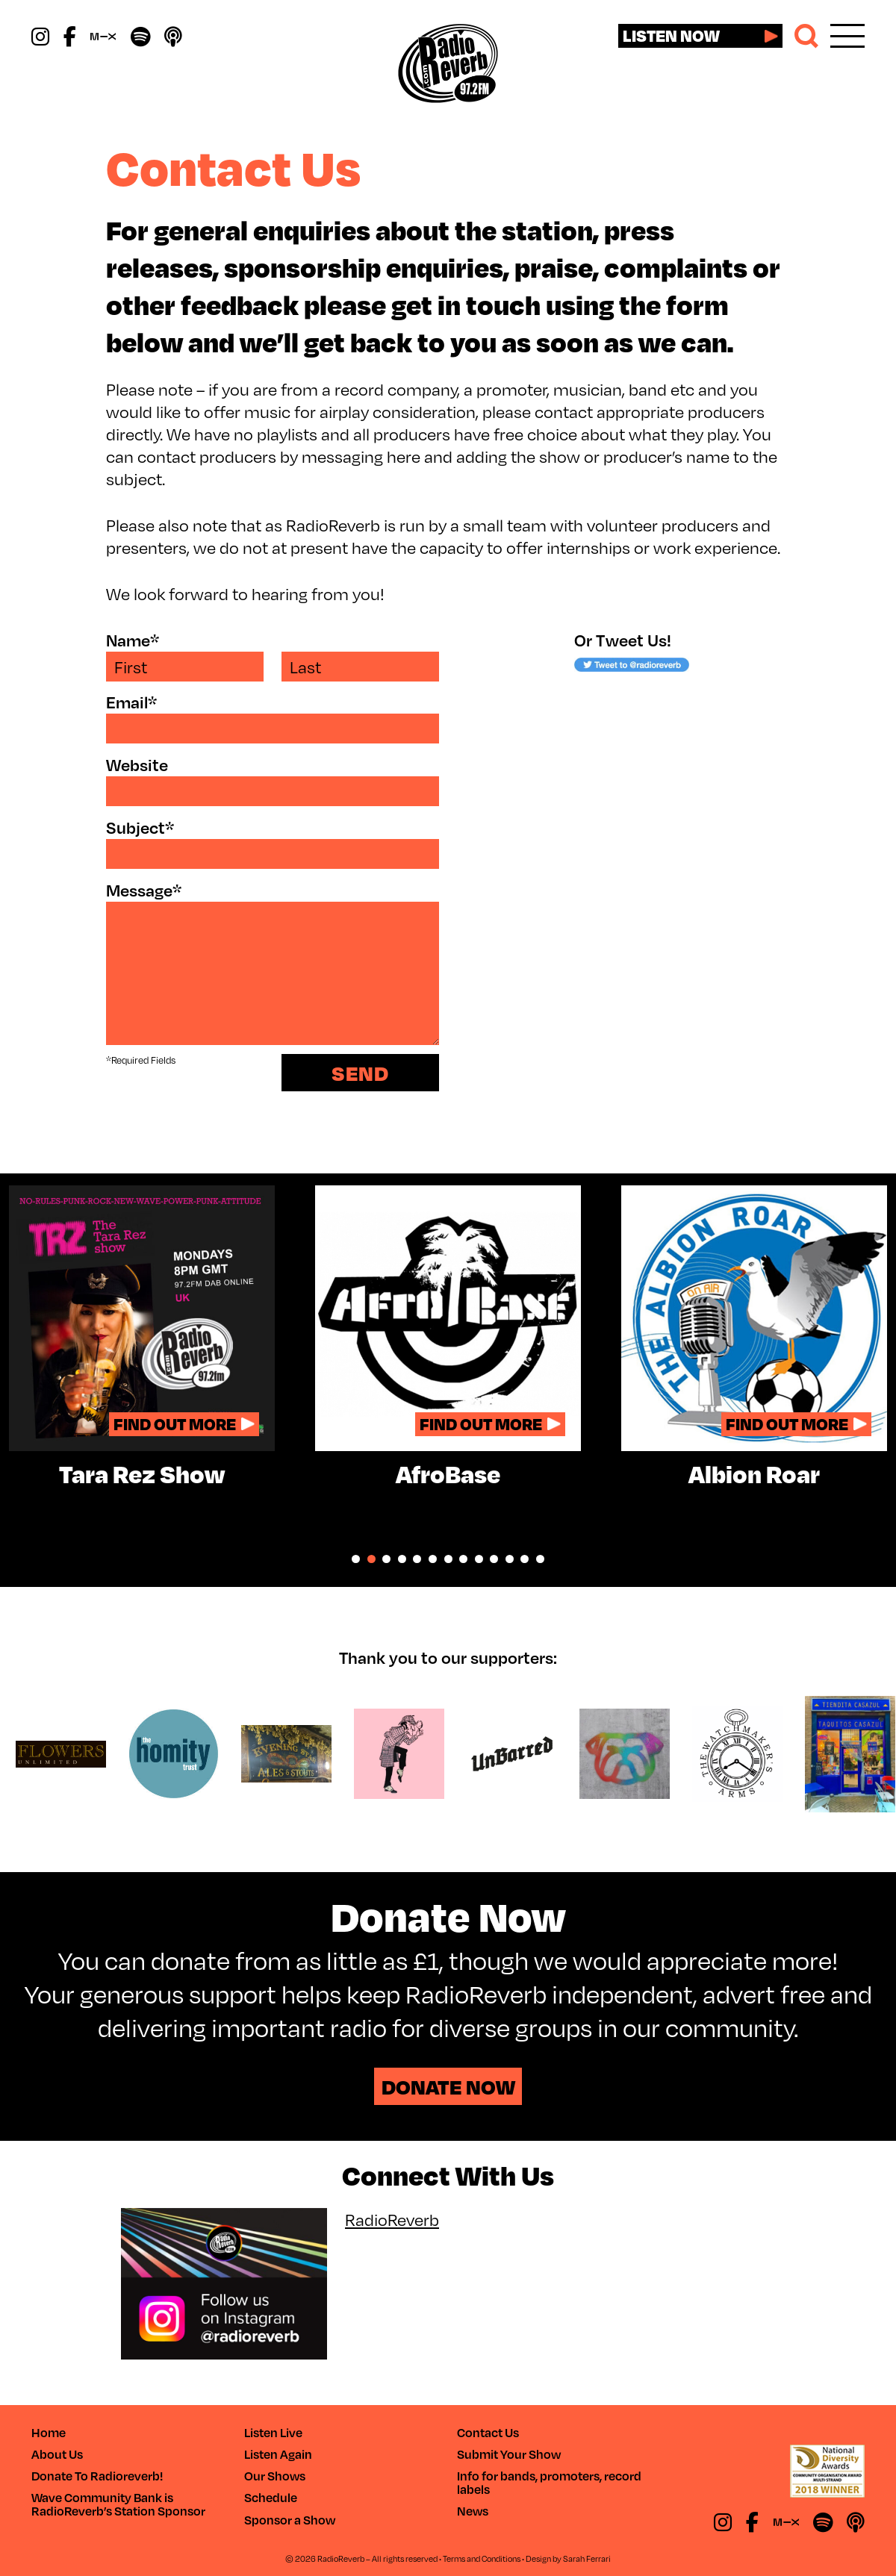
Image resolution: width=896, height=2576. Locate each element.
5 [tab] (417, 1559)
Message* (143, 890)
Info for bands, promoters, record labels (549, 2482)
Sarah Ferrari (587, 2558)
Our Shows (274, 2475)
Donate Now (448, 2086)
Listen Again (278, 2454)
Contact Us (488, 2432)
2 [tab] (371, 1559)
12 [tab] (524, 1559)
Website (137, 765)
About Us (57, 2454)
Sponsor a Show (289, 2519)
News (472, 2511)
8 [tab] (463, 1559)
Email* (131, 702)
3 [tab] (386, 1559)
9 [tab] (479, 1559)
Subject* (140, 827)
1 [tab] (356, 1559)
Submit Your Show (509, 2454)
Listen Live (273, 2432)
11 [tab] (509, 1559)
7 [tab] (448, 1559)
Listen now (671, 35)
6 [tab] (433, 1559)
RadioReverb (392, 2218)
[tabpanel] (142, 1336)
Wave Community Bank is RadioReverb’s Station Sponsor (118, 2504)
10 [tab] (494, 1559)
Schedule (270, 2497)
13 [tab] (540, 1559)
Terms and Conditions (481, 2558)
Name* (132, 640)
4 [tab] (402, 1559)
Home (48, 2432)
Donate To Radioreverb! (97, 2475)
